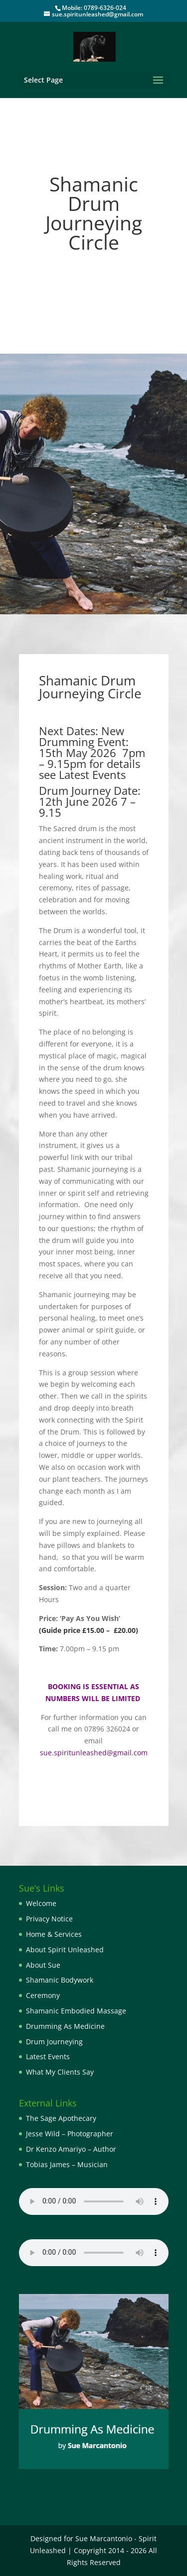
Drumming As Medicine (65, 2026)
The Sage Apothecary (61, 2118)
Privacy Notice (49, 1918)
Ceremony (43, 1995)
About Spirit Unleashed (65, 1949)
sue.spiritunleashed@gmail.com (94, 1752)
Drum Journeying (54, 2041)
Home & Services (54, 1934)
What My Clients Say (60, 2072)
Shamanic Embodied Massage (76, 2010)
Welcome (41, 1903)
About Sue (43, 1965)
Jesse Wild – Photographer (69, 2133)
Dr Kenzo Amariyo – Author (71, 2149)
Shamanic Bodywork (59, 1980)
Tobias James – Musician (67, 2164)
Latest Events (48, 2056)
